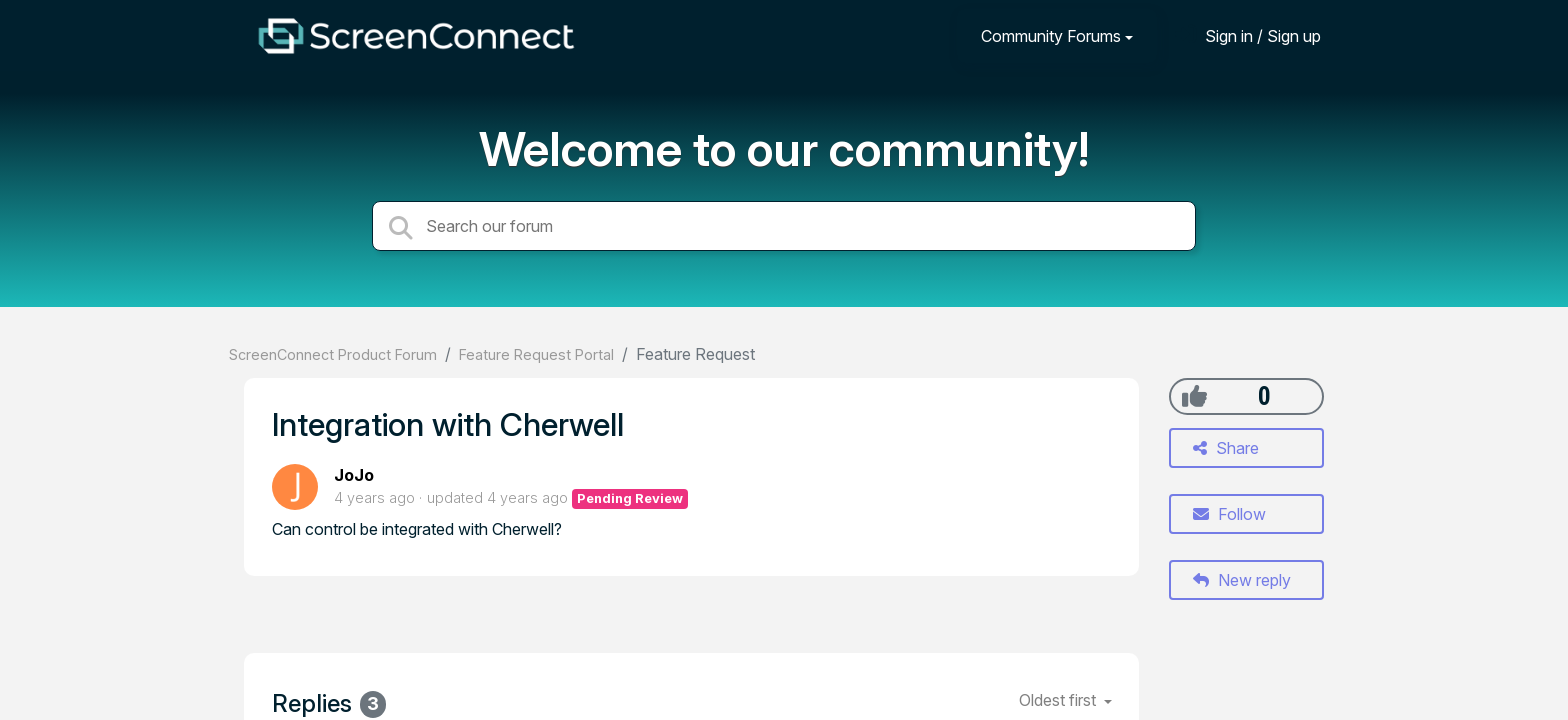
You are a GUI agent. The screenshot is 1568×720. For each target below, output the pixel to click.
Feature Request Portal (536, 354)
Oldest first (1059, 700)
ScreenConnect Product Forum (333, 354)
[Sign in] (1248, 35)
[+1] (1194, 396)
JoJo (354, 475)
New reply (1242, 580)
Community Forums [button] (1051, 36)
